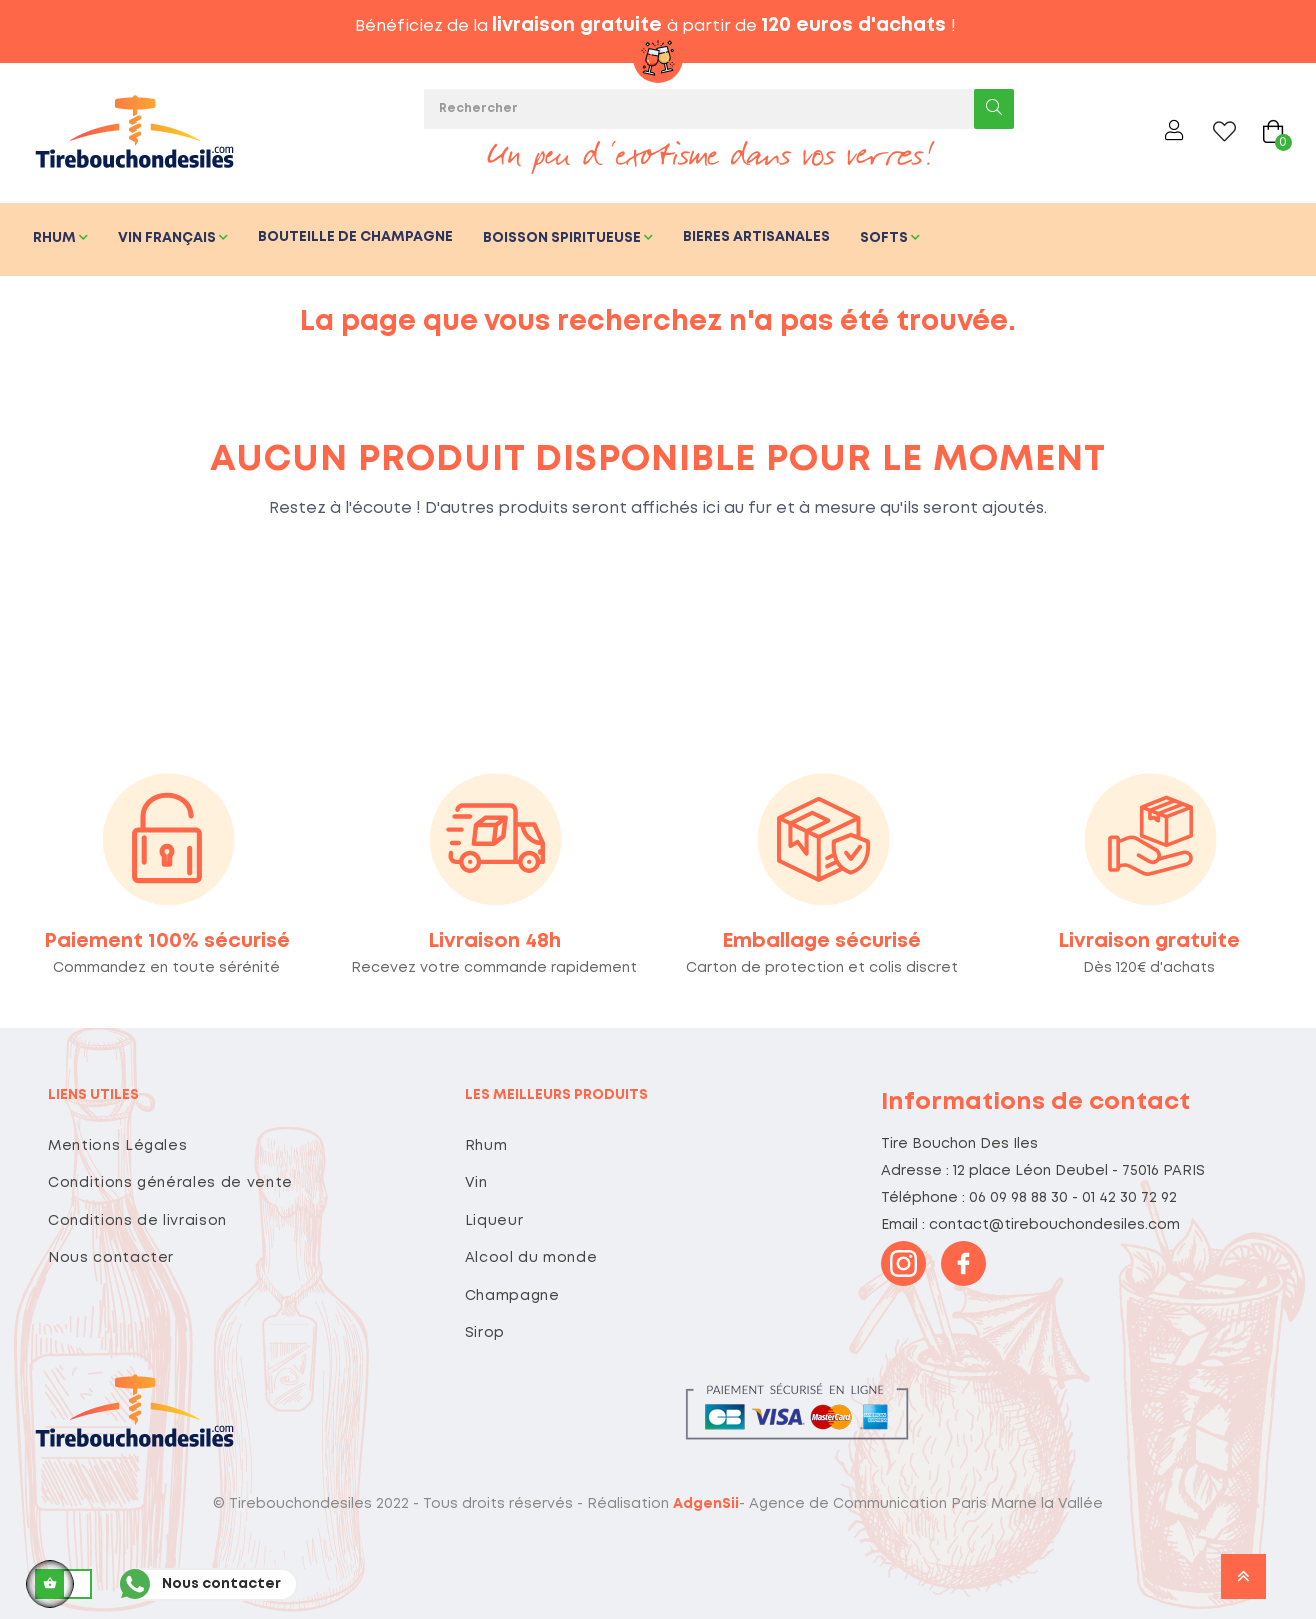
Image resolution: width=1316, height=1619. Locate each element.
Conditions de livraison (137, 1221)
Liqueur (494, 1221)
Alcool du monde (531, 1258)
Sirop (485, 1333)
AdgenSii (706, 1504)
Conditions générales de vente (170, 1183)
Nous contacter (111, 1258)
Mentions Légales (117, 1146)
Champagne (512, 1296)
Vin (476, 1183)
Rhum (486, 1146)
